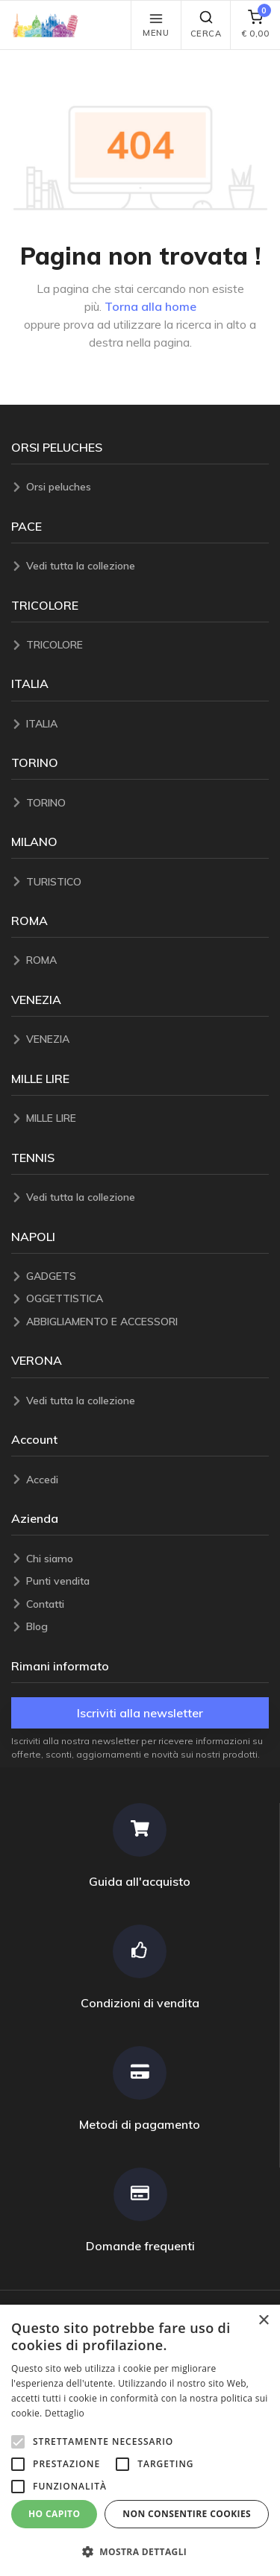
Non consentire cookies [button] (186, 2513)
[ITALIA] (147, 724)
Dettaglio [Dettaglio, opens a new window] (64, 2413)
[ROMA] (147, 960)
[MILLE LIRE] (147, 1118)
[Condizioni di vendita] (139, 1967)
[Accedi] (147, 1480)
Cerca (206, 24)
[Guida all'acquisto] (139, 1846)
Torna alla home (150, 306)
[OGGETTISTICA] (147, 1298)
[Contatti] (147, 1604)
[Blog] (147, 1626)
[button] (49, 25)
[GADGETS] (147, 1276)
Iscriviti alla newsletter (140, 1712)
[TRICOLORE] (147, 645)
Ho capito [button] (54, 2513)
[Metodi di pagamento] (139, 2089)
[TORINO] (147, 803)
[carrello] (255, 25)
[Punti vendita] (147, 1581)
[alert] (140, 2440)
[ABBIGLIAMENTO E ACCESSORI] (147, 1321)
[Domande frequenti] (140, 2210)
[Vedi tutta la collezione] (147, 566)
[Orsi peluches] (147, 487)
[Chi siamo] (147, 1559)
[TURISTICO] (147, 882)
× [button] (263, 2320)
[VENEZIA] (147, 1039)
